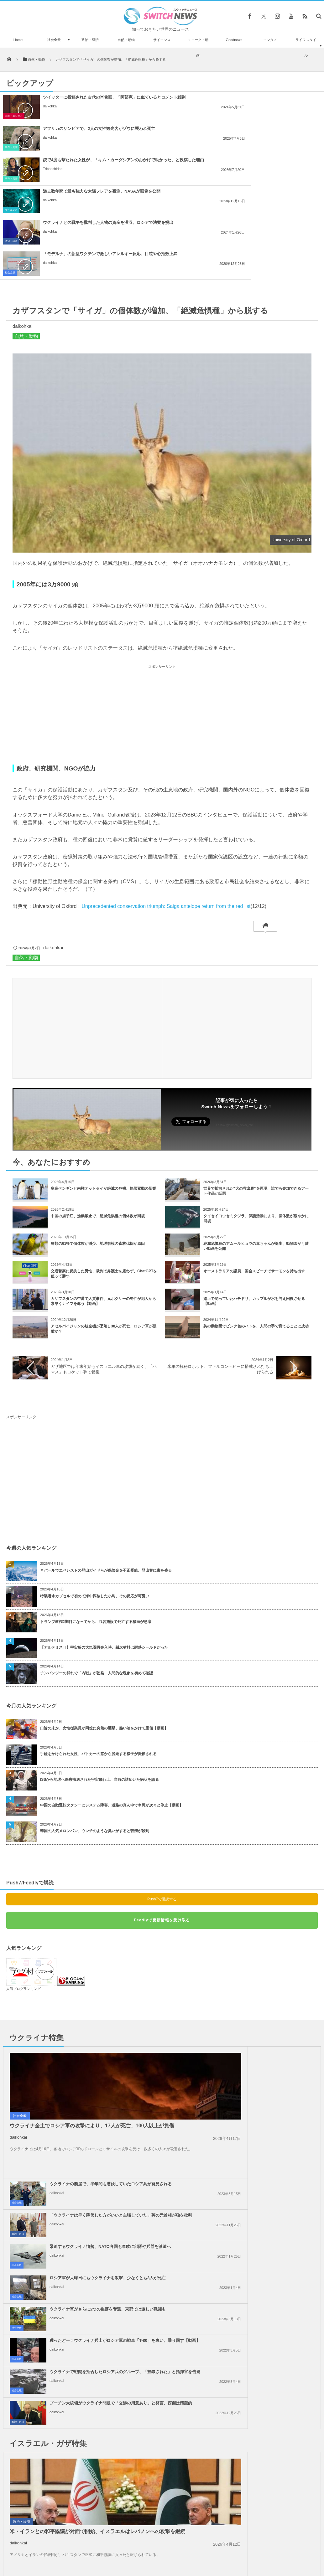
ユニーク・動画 (198, 47)
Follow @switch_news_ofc (234, 1031)
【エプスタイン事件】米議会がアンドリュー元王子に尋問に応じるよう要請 (66, 2481)
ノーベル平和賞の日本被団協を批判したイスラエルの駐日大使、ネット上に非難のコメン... (261, 2297)
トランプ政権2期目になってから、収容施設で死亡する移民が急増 (95, 1528)
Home (18, 40)
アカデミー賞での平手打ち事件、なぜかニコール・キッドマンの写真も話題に (66, 2402)
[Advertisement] (162, 620)
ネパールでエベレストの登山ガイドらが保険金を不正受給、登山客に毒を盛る (106, 1476)
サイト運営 (98, 2546)
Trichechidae (53, 143)
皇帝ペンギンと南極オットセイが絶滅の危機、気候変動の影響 (103, 1094)
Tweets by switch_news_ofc (162, 2391)
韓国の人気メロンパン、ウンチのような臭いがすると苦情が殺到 (94, 1737)
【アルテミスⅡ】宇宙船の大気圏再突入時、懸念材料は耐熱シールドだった (104, 1553)
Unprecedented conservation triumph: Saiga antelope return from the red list (165, 812)
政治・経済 (90, 40)
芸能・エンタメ (14, 116)
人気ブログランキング (23, 1895)
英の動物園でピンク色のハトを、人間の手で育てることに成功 (256, 1232)
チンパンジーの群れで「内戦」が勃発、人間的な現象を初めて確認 (96, 1579)
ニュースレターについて (217, 2546)
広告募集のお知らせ (264, 2546)
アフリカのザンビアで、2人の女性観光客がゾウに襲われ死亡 (264, 97)
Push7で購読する (162, 1805)
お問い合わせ (175, 2546)
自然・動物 (126, 40)
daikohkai (50, 111)
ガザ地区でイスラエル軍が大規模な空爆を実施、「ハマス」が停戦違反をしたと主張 (100, 2328)
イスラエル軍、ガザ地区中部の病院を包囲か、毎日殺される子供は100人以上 (67, 2429)
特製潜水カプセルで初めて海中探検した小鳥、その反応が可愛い (94, 1502)
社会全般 (54, 40)
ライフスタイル (305, 47)
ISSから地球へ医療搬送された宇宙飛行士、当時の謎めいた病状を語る (99, 1685)
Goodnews (234, 40)
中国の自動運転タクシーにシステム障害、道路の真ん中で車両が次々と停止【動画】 (111, 1711)
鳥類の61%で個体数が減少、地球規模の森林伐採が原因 (98, 1149)
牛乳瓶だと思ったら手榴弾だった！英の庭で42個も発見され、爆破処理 (66, 2507)
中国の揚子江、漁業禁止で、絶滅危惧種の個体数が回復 (98, 1122)
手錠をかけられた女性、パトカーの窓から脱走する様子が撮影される (98, 1660)
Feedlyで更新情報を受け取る (162, 1826)
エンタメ (270, 40)
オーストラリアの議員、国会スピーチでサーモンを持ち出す (254, 1177)
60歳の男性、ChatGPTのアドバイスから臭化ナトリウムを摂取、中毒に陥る (66, 2455)
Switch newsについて (60, 2546)
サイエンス (161, 40)
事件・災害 (176, 116)
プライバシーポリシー (136, 2546)
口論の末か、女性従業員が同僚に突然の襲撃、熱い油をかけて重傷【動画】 (104, 1634)
